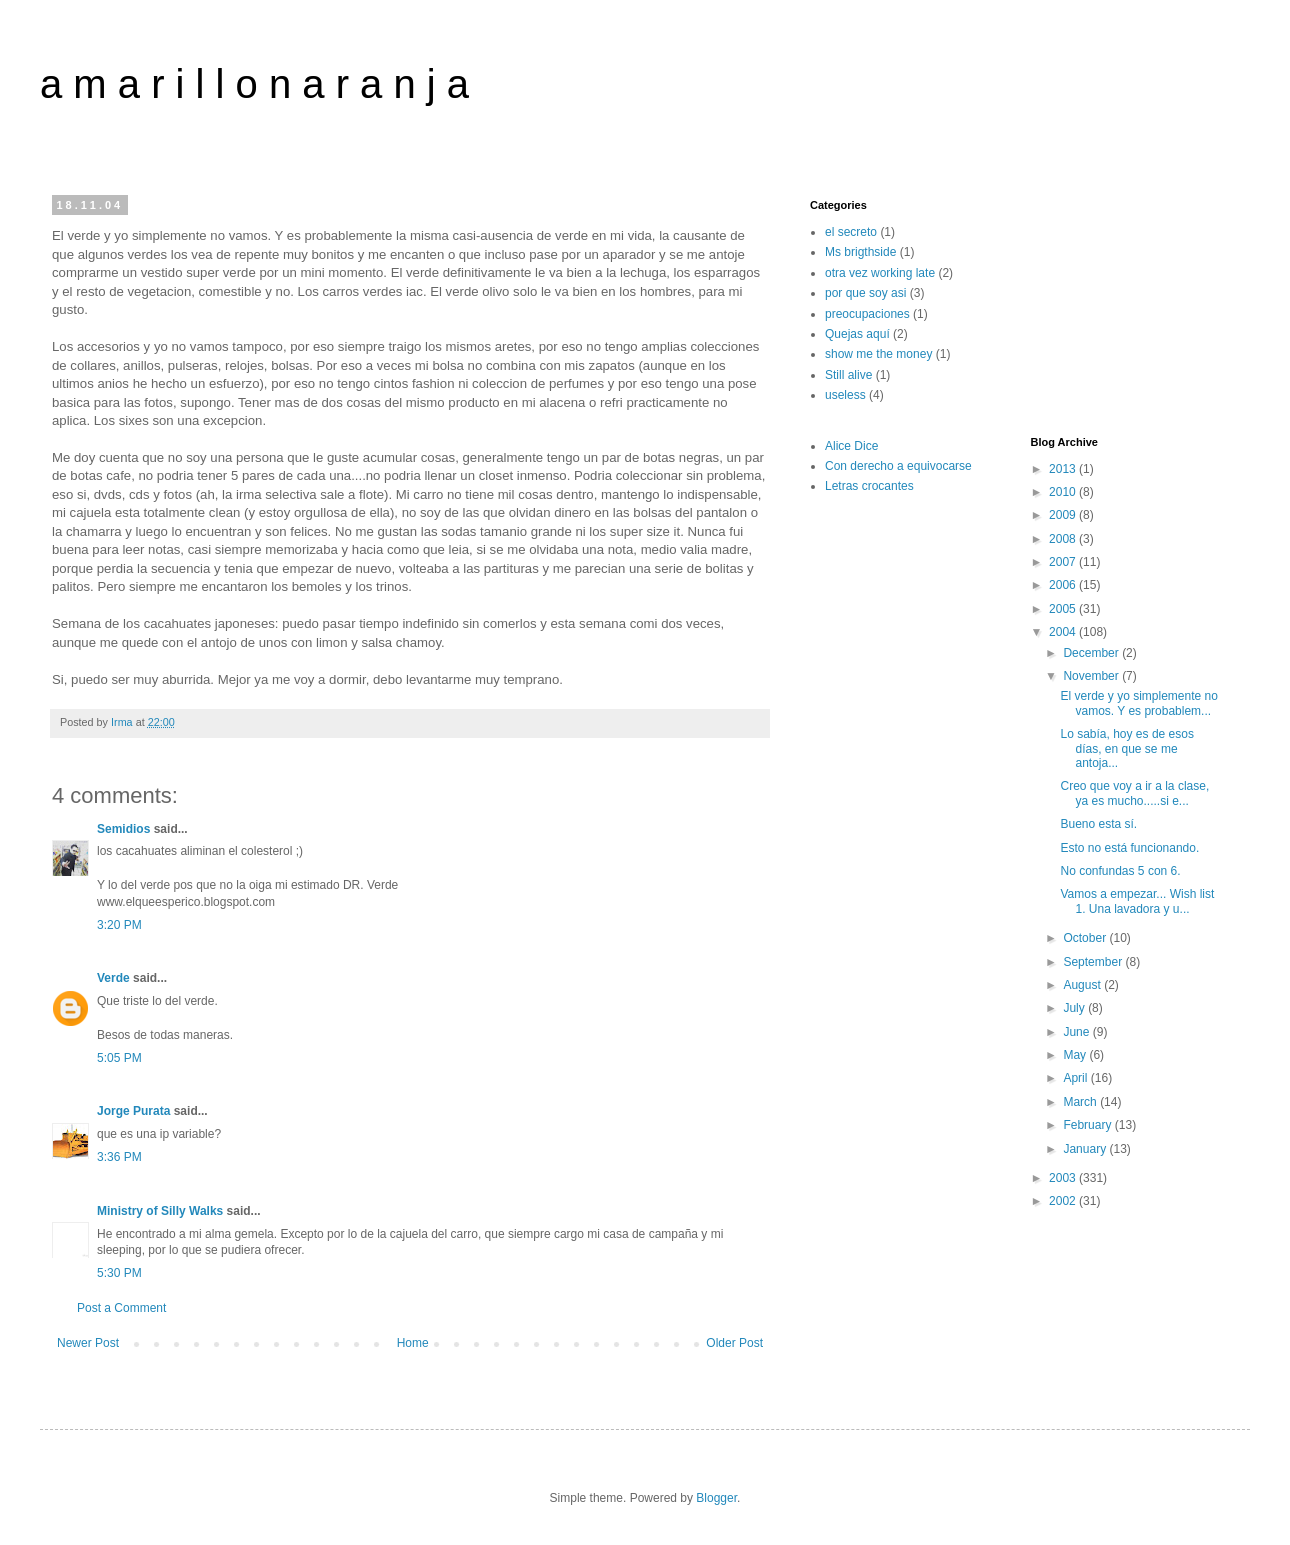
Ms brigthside (860, 252)
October (1086, 938)
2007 (1064, 562)
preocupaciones (867, 314)
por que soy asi (865, 293)
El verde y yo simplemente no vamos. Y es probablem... (1138, 703)
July (1075, 1008)
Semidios (123, 829)
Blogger (716, 1498)
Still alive (848, 375)
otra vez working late (880, 273)
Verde (113, 978)
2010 (1064, 492)
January (1086, 1149)
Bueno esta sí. (1098, 824)
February (1088, 1125)
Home (413, 1343)
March (1081, 1102)
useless (845, 395)
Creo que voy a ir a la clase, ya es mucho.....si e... (1134, 793)
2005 (1064, 609)
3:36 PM (119, 1157)
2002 (1064, 1201)
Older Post (734, 1343)
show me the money (878, 354)
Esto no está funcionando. (1129, 848)
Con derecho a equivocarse (898, 466)
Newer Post (88, 1343)
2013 (1064, 469)
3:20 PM (119, 925)
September (1094, 962)
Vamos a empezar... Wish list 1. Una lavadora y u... (1137, 901)
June (1077, 1032)
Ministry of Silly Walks (160, 1211)
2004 (1064, 632)
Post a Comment (121, 1308)
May (1076, 1055)
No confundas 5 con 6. (1120, 871)
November (1092, 676)
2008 (1064, 539)
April (1076, 1078)
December (1092, 653)
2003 (1064, 1178)
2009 (1064, 515)
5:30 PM (119, 1273)
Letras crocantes (869, 486)
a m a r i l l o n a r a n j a (254, 84)
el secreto (851, 232)
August (1083, 985)
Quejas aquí (857, 334)
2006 (1064, 585)
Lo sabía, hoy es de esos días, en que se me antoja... (1126, 748)
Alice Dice (851, 446)
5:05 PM (119, 1058)
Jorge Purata (133, 1111)
